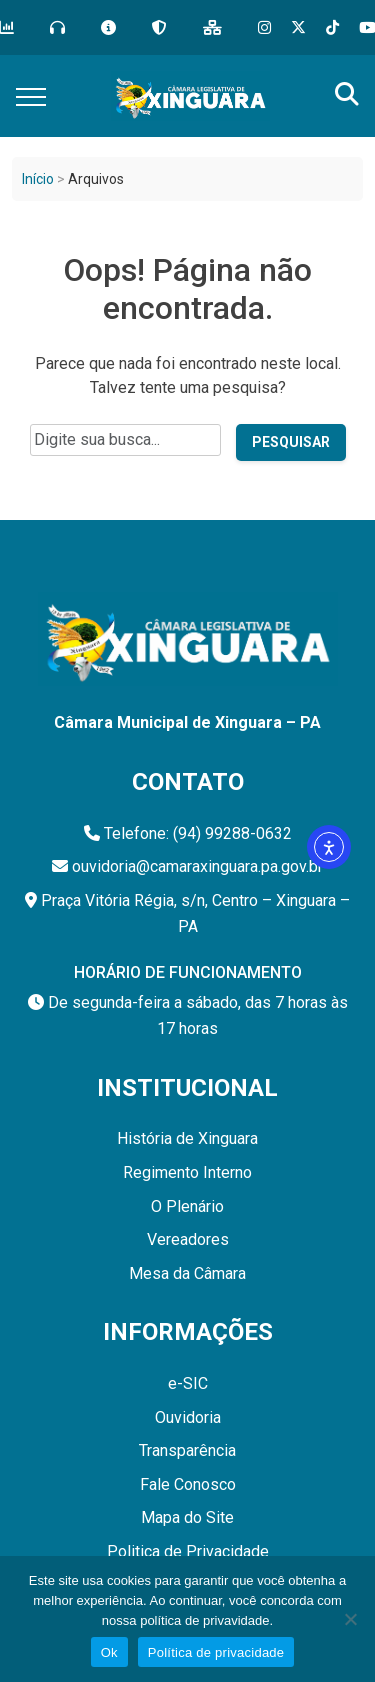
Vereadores (188, 1239)
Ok (109, 1652)
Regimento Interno (187, 1172)
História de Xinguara (187, 1138)
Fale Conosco (188, 1484)
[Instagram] (264, 27)
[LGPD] (159, 28)
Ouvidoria (188, 1417)
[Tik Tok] (332, 27)
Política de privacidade (216, 1652)
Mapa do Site (187, 1517)
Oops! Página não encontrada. (187, 289)
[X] (298, 27)
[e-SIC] (108, 28)
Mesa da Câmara (187, 1273)
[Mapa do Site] (212, 28)
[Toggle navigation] (31, 96)
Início (38, 179)
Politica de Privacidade (188, 1551)
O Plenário (187, 1206)
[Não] (350, 1619)
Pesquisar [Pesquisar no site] (291, 442)
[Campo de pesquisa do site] (125, 440)
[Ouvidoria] (57, 28)
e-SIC (188, 1383)
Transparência (187, 1450)
